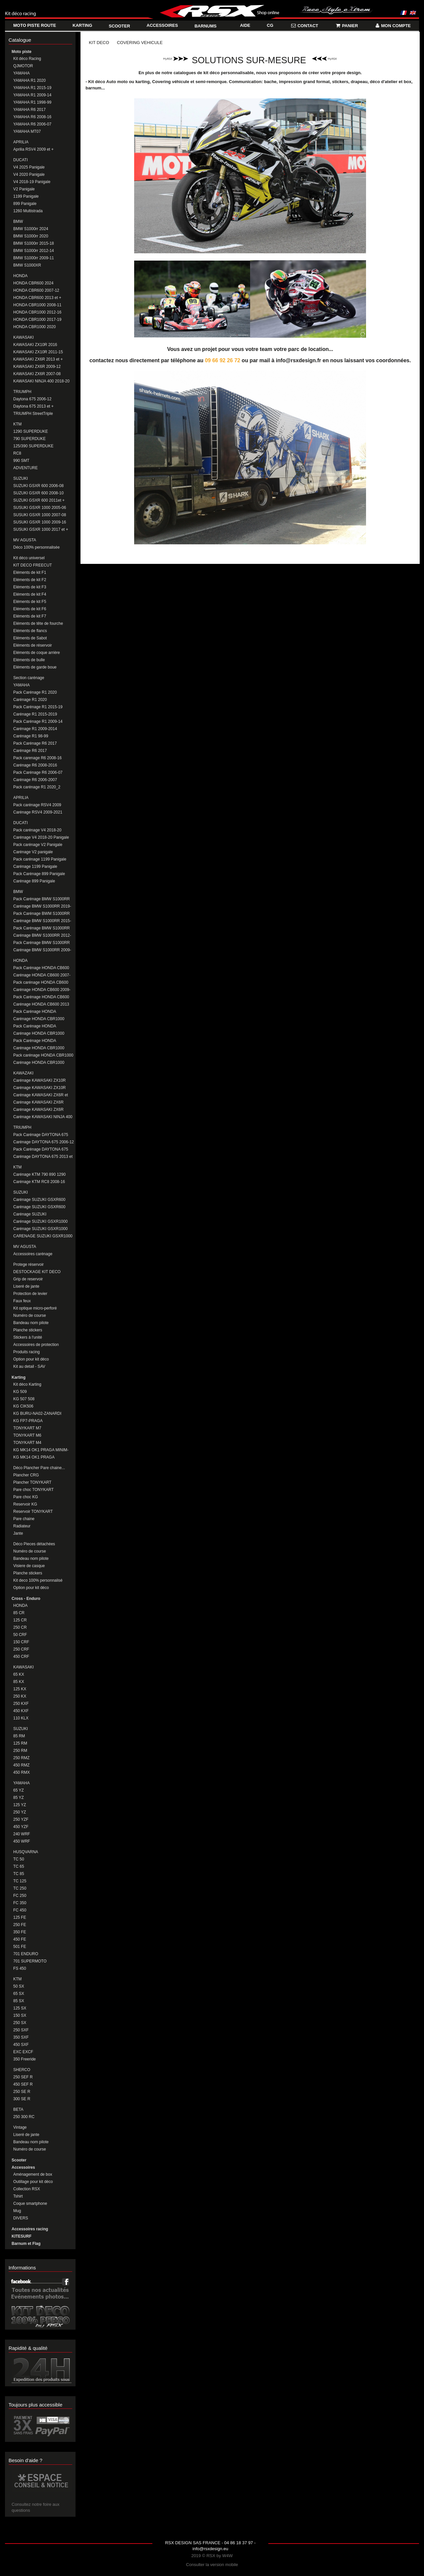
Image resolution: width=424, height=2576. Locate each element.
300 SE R (21, 2099)
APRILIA (20, 142)
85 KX (18, 1681)
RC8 (17, 453)
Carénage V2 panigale (33, 852)
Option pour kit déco (31, 1359)
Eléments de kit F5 (29, 601)
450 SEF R (23, 2084)
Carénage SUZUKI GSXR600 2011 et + (39, 1207)
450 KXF (21, 1711)
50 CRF (20, 1634)
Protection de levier (30, 1293)
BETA (18, 2109)
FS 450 (19, 1968)
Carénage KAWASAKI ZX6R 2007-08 (38, 1109)
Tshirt (18, 2196)
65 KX (18, 1674)
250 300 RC (23, 2116)
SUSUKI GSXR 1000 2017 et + (40, 529)
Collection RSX (26, 2189)
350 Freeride (24, 2059)
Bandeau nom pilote (31, 1322)
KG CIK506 (23, 1406)
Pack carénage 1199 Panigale (39, 859)
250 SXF (21, 2030)
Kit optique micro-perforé (35, 1308)
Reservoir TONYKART (33, 1511)
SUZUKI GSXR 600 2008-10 (38, 493)
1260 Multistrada (28, 211)
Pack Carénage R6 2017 (35, 743)
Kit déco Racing (27, 58)
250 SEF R (23, 2077)
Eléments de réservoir (32, 645)
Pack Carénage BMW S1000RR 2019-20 (41, 899)
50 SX (18, 1986)
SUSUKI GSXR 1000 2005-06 (39, 507)
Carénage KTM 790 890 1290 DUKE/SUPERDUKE (39, 1174)
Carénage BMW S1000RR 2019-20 (42, 906)
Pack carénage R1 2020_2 (36, 787)
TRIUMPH (22, 391)
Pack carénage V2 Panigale (37, 844)
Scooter (19, 2160)
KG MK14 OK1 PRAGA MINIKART (33, 1457)
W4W (227, 2555)
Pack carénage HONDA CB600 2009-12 (40, 982)
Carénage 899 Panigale (34, 881)
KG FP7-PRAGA (28, 1420)
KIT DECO (99, 42)
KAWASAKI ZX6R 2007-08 (37, 374)
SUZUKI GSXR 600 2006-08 (38, 485)
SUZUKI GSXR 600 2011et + (39, 500)
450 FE (19, 1939)
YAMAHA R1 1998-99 (32, 102)
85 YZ (18, 1797)
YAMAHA (21, 73)
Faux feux (22, 1301)
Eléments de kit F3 (29, 587)
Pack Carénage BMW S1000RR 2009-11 (41, 942)
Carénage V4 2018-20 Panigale (41, 837)
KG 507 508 (23, 1399)
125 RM (20, 1743)
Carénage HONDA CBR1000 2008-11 (38, 1018)
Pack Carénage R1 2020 (35, 692)
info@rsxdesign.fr (298, 360)
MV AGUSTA (24, 540)
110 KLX (20, 1718)
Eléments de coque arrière (36, 652)
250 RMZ (21, 1758)
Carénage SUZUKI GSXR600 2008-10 (39, 1199)
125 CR (20, 1620)
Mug (17, 2210)
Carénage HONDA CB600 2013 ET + (41, 1004)
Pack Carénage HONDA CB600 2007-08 (41, 968)
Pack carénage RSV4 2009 (37, 805)
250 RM (20, 1750)
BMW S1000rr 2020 (30, 236)
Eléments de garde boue (35, 667)
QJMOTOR (23, 66)
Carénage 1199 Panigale (35, 866)
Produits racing (26, 1352)
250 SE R (21, 2091)
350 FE (19, 1932)
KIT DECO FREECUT (32, 565)
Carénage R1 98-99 (30, 736)
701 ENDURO (25, 1954)
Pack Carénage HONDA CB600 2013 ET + (41, 997)
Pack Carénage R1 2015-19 (38, 707)
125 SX (19, 2008)
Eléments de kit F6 (29, 609)
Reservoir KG (25, 1504)
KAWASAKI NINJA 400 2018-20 (41, 381)
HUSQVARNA (25, 1852)
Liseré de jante (26, 1286)
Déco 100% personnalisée (36, 547)
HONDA (20, 275)
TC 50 (18, 1859)
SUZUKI (20, 478)
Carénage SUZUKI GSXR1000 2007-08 (40, 1221)
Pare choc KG (25, 1497)
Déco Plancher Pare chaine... (39, 1467)
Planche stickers (27, 1330)
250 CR (20, 1627)
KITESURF (21, 2236)
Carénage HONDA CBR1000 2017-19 (38, 1048)
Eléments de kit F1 (29, 572)
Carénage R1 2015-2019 (35, 714)
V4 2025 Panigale (29, 167)
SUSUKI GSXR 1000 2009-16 (39, 522)
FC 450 (19, 1910)
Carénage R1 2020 (30, 699)
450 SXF (21, 2044)
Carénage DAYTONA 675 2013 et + (43, 1156)
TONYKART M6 (27, 1435)
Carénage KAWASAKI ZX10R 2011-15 (39, 1087)
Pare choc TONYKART (33, 1489)
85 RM (19, 1736)
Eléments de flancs (30, 630)
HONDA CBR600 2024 (33, 283)
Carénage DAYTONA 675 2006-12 (43, 1142)
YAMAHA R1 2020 (29, 80)
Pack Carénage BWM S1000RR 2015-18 (41, 913)
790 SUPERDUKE (29, 438)
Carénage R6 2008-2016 (35, 765)
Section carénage (28, 677)
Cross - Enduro (26, 1598)
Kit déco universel (29, 558)
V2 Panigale (24, 189)
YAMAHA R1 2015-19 (32, 87)
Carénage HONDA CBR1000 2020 (38, 1062)
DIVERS (20, 2218)
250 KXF (21, 1703)
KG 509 (20, 1391)
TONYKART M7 (27, 1428)
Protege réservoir (28, 1264)
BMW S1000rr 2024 (30, 228)
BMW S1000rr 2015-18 (33, 243)
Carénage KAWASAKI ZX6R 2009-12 (38, 1102)
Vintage (19, 2127)
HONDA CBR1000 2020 (34, 326)
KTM (17, 424)
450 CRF (21, 1656)
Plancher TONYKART (32, 1482)
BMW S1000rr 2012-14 (33, 250)
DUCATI (20, 160)
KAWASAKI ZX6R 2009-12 (37, 366)
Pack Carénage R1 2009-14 (38, 721)
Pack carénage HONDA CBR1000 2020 (43, 1055)
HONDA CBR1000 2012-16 (37, 312)
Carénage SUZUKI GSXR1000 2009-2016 (40, 1228)
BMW (18, 221)
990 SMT (21, 460)
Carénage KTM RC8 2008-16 (39, 1181)
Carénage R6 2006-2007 (35, 779)
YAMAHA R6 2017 (29, 109)
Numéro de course (29, 1315)
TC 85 (18, 1873)
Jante (18, 1533)
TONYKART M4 (27, 1442)
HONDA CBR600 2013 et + (37, 297)
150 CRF (21, 1642)
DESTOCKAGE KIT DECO (37, 1271)
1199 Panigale (26, 196)
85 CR (19, 1612)
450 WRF (21, 1841)
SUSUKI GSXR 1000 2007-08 (39, 515)
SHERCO (21, 2069)
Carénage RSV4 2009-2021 (37, 812)
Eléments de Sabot (30, 638)
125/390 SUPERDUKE (33, 446)
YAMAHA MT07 (27, 131)
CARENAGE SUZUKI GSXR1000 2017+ (43, 1236)
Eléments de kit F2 (29, 579)
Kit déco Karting (27, 1384)
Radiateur (21, 1526)
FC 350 (19, 1903)
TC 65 (18, 1866)
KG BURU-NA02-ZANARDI (37, 1413)
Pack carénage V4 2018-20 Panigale (37, 830)
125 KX (19, 1689)
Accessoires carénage (32, 1254)
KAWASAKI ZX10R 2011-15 (38, 352)
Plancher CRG (26, 1475)
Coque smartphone (30, 2203)
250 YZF (20, 1819)
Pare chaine (23, 1518)
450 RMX (21, 1772)
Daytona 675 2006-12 (32, 399)
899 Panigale (24, 203)
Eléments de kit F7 (29, 616)
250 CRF (21, 1649)
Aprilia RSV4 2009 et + (33, 149)
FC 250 (19, 1895)
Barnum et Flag (26, 2243)
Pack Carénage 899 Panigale (39, 873)
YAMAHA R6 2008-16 (32, 117)
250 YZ (19, 1812)
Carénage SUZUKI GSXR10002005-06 (30, 1214)
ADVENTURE (25, 468)
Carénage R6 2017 (30, 750)
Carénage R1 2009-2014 (35, 728)
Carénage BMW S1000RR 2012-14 (42, 935)
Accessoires (23, 2167)
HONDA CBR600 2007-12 (36, 290)
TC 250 (19, 1888)
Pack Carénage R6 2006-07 (38, 772)
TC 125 (19, 1881)
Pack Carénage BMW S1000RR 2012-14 (41, 928)
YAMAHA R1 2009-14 (32, 95)
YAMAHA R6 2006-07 (32, 124)
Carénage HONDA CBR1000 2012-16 (38, 1033)
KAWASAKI (23, 337)
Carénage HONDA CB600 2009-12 (42, 989)
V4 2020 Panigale (29, 174)
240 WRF (21, 1834)
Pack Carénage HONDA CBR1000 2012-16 (34, 1026)
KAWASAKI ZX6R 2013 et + (38, 359)
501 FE (19, 1946)
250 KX (19, 1696)
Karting (19, 1377)
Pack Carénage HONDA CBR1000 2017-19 (34, 1040)
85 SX (18, 2001)
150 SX (19, 2015)
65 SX (18, 1993)
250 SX (19, 2022)
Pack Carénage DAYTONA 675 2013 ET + (40, 1149)
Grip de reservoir (28, 1279)
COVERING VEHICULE (140, 42)
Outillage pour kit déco (33, 2181)
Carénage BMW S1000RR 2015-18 (42, 920)
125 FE (19, 1917)
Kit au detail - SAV (29, 1366)
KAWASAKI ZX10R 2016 (35, 344)
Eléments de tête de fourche (38, 623)
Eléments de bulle (29, 660)
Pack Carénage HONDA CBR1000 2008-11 (34, 1011)
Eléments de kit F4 (29, 594)
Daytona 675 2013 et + (33, 406)
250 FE (19, 1924)
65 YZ (18, 1790)
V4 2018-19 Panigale (31, 181)
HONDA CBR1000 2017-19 (37, 319)
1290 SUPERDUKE (30, 431)
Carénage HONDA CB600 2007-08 (42, 975)
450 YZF (20, 1826)
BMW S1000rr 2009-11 (33, 258)
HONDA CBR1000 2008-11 (37, 305)
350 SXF (21, 2037)
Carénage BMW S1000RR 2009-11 (42, 950)
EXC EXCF (23, 2052)
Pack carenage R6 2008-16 (37, 758)
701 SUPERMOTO (29, 1961)
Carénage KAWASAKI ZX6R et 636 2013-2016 (40, 1095)
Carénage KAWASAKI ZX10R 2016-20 (39, 1080)
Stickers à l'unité (27, 1337)
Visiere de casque (29, 1565)
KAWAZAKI (23, 1073)
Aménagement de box (32, 2174)
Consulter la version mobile (212, 2564)
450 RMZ (21, 1765)
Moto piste (21, 51)
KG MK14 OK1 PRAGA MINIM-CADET (41, 1450)
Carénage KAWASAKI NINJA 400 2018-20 (43, 1117)
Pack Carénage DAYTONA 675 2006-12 (40, 1134)
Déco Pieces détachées (34, 1544)
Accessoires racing (30, 2229)
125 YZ (19, 1805)
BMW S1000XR (27, 265)
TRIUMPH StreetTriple (33, 413)
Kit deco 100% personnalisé (38, 1580)
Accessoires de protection (36, 1344)
